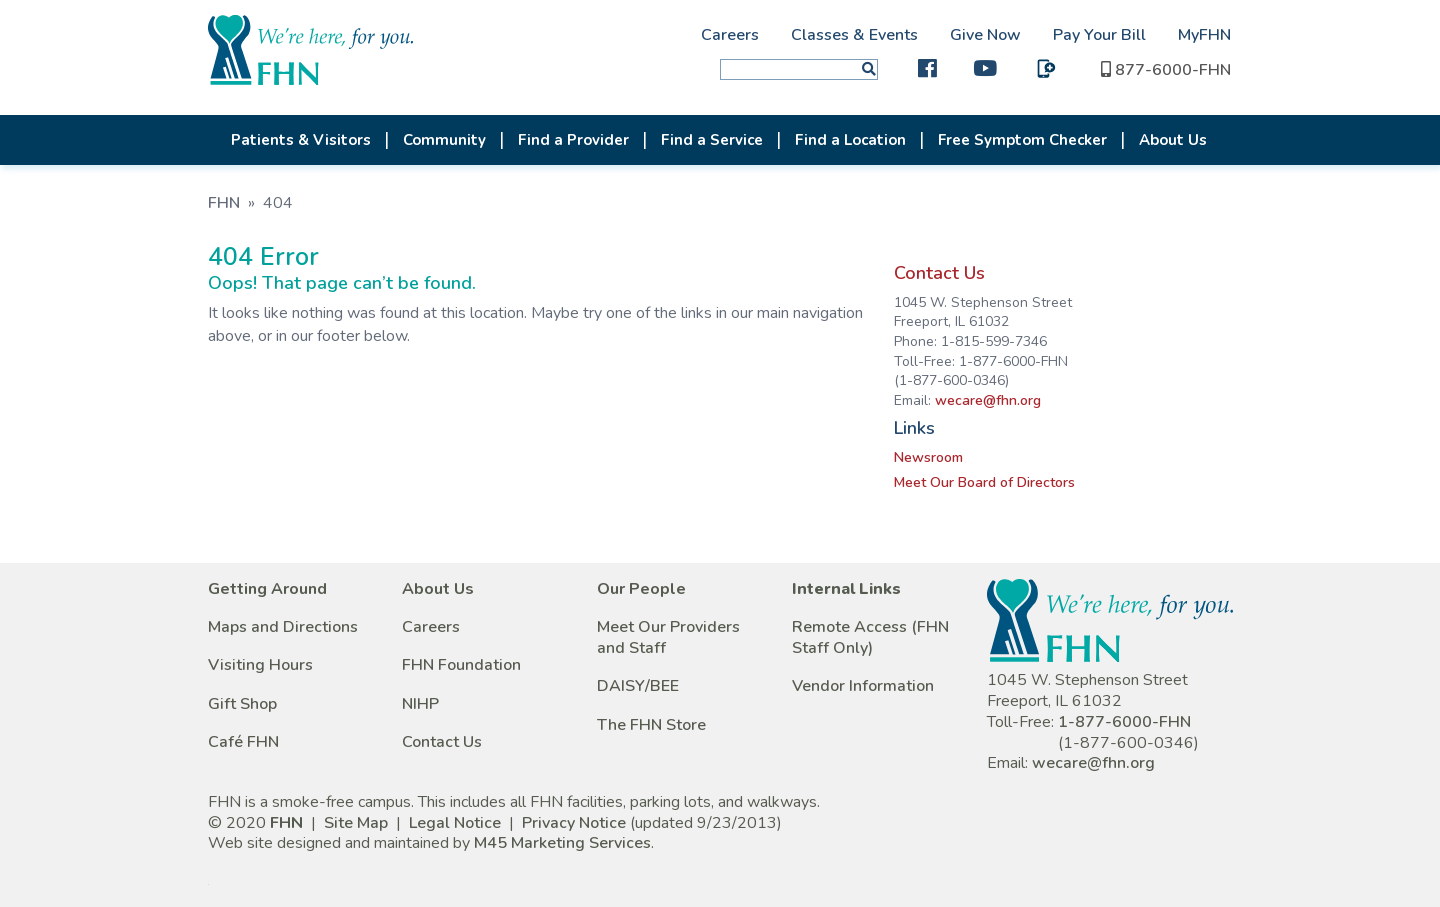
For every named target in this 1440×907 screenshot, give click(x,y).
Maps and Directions (283, 627)
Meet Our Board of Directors (984, 482)
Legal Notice (455, 823)
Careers (730, 35)
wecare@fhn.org (988, 400)
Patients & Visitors (301, 140)
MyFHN (1204, 35)
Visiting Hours (260, 665)
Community (444, 140)
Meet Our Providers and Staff (668, 637)
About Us (1173, 140)
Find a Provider (573, 140)
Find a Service (712, 140)
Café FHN (243, 742)
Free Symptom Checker (1022, 140)
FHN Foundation (461, 665)
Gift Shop (242, 704)
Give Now (985, 35)
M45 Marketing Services (562, 843)
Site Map (356, 823)
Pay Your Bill (1099, 35)
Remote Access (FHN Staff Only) (870, 637)
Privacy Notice (574, 823)
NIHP (420, 704)
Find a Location (850, 140)
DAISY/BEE (638, 686)
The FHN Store (651, 725)
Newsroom (928, 457)
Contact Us (939, 273)
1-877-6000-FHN (1124, 722)
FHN (224, 203)
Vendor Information (863, 686)
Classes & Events (854, 35)
